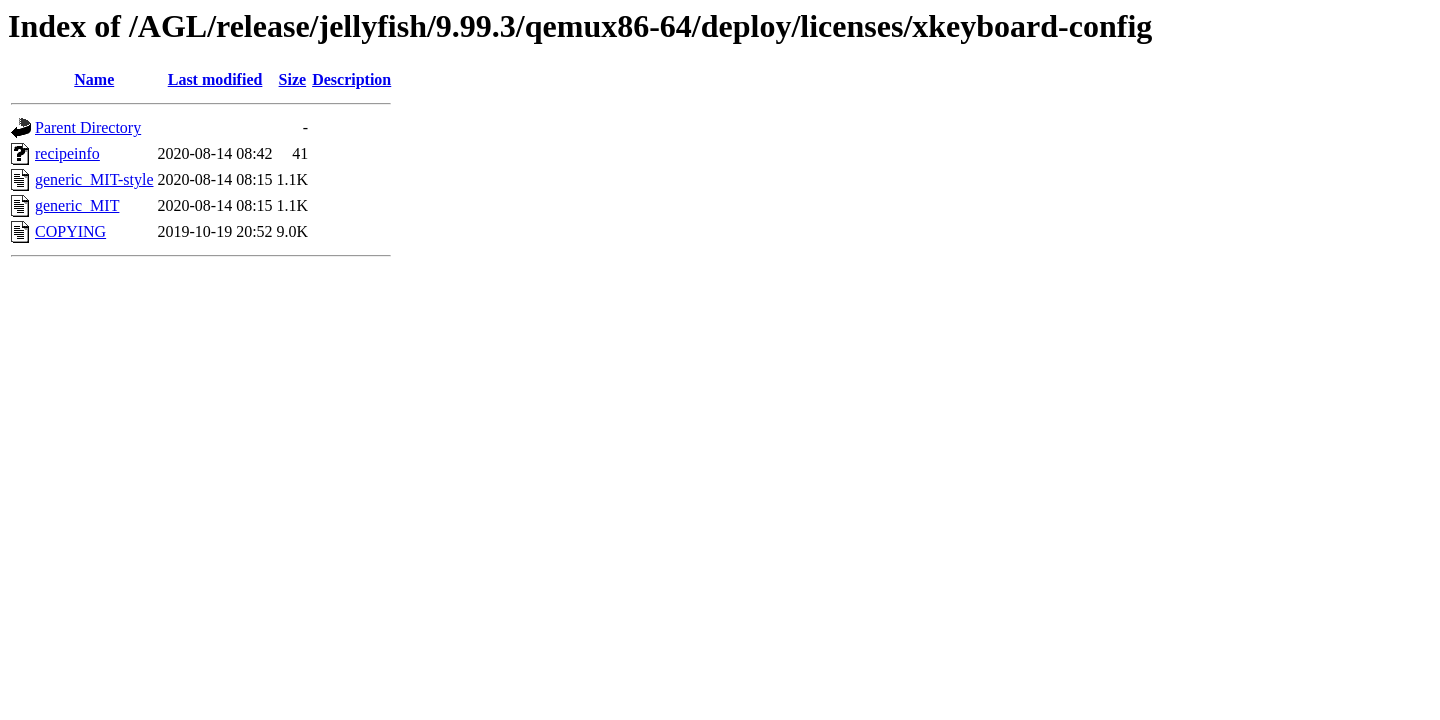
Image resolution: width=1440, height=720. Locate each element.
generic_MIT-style (94, 179)
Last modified (215, 79)
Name (94, 79)
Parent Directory (88, 127)
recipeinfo (67, 153)
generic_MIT (77, 205)
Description (351, 79)
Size (293, 79)
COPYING (70, 231)
